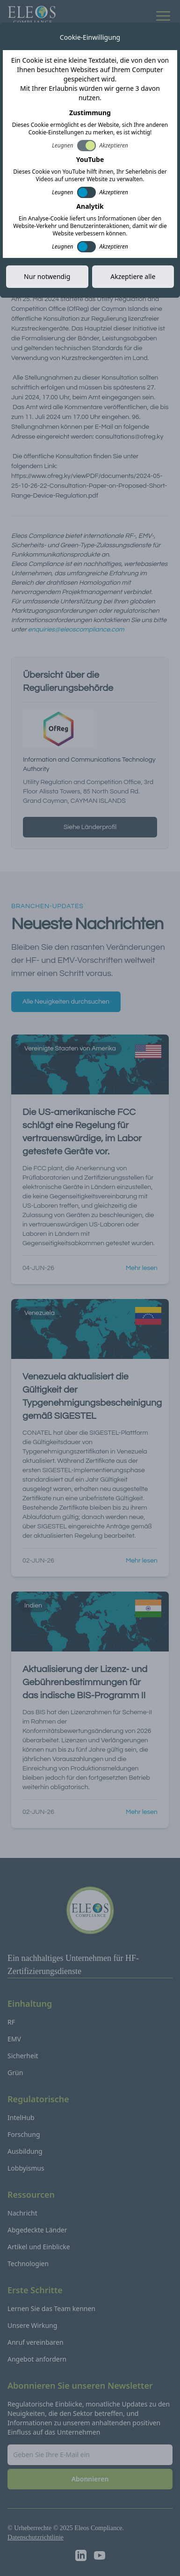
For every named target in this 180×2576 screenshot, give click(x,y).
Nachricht (22, 2213)
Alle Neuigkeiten (48, 31)
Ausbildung (25, 2151)
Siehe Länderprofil (90, 827)
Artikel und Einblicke (38, 2246)
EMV (14, 2038)
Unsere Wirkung (32, 2325)
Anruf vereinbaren (35, 2342)
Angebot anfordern (36, 2359)
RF (11, 2022)
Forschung (23, 2134)
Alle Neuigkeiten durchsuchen (65, 1001)
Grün (15, 2072)
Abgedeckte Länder (37, 2229)
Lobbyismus (25, 2168)
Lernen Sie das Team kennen (51, 2308)
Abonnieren (90, 2478)
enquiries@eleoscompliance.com (76, 629)
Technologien (28, 2263)
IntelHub (21, 2117)
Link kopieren (135, 266)
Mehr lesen (142, 1268)
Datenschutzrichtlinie (35, 2537)
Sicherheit (22, 2055)
